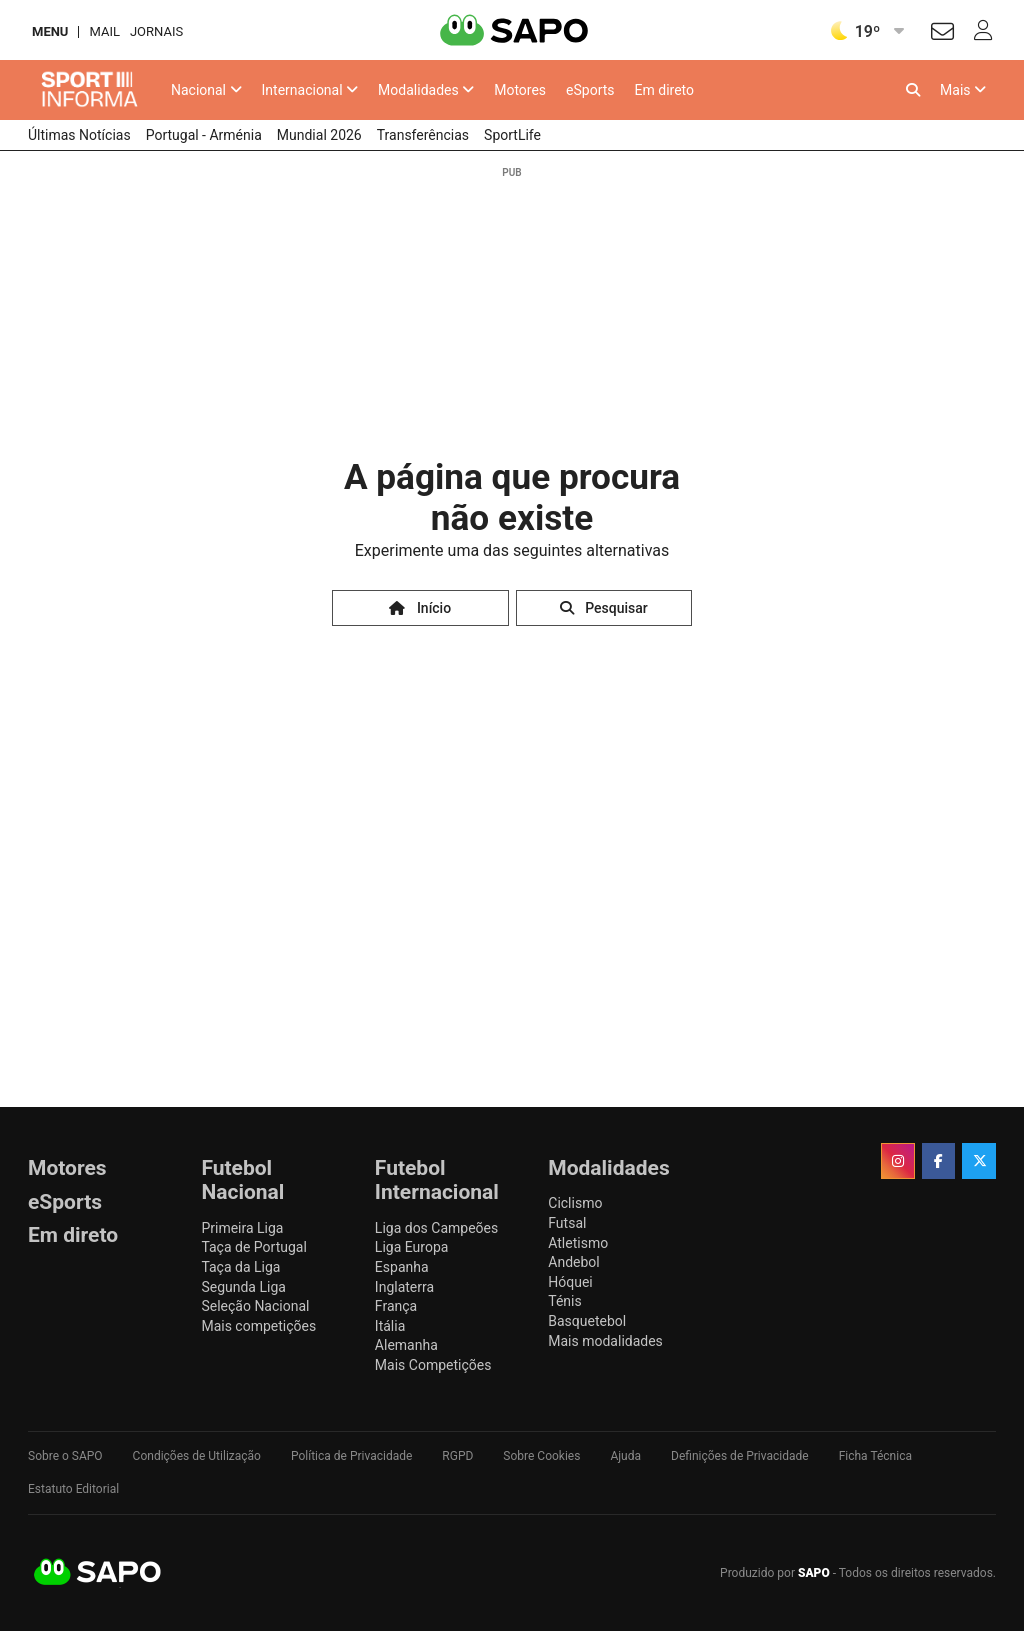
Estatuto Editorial (73, 1489)
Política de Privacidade (351, 1456)
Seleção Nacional (255, 1306)
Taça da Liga (240, 1267)
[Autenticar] (942, 34)
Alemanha (406, 1345)
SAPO (98, 1573)
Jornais (156, 31)
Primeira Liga (242, 1228)
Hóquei (570, 1282)
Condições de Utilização (197, 1456)
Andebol (573, 1262)
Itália (390, 1326)
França (396, 1306)
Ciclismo (575, 1203)
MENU (50, 31)
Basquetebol (587, 1321)
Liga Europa (412, 1247)
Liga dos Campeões (436, 1228)
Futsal (567, 1223)
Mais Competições (433, 1365)
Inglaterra (404, 1287)
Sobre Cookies (541, 1456)
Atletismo (578, 1243)
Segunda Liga (243, 1287)
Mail (104, 31)
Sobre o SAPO (65, 1456)
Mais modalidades (605, 1341)
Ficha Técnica (875, 1456)
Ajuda (625, 1456)
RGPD (457, 1456)
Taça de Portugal (253, 1247)
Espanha (402, 1267)
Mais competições (258, 1326)
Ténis (564, 1301)
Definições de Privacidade (740, 1456)
